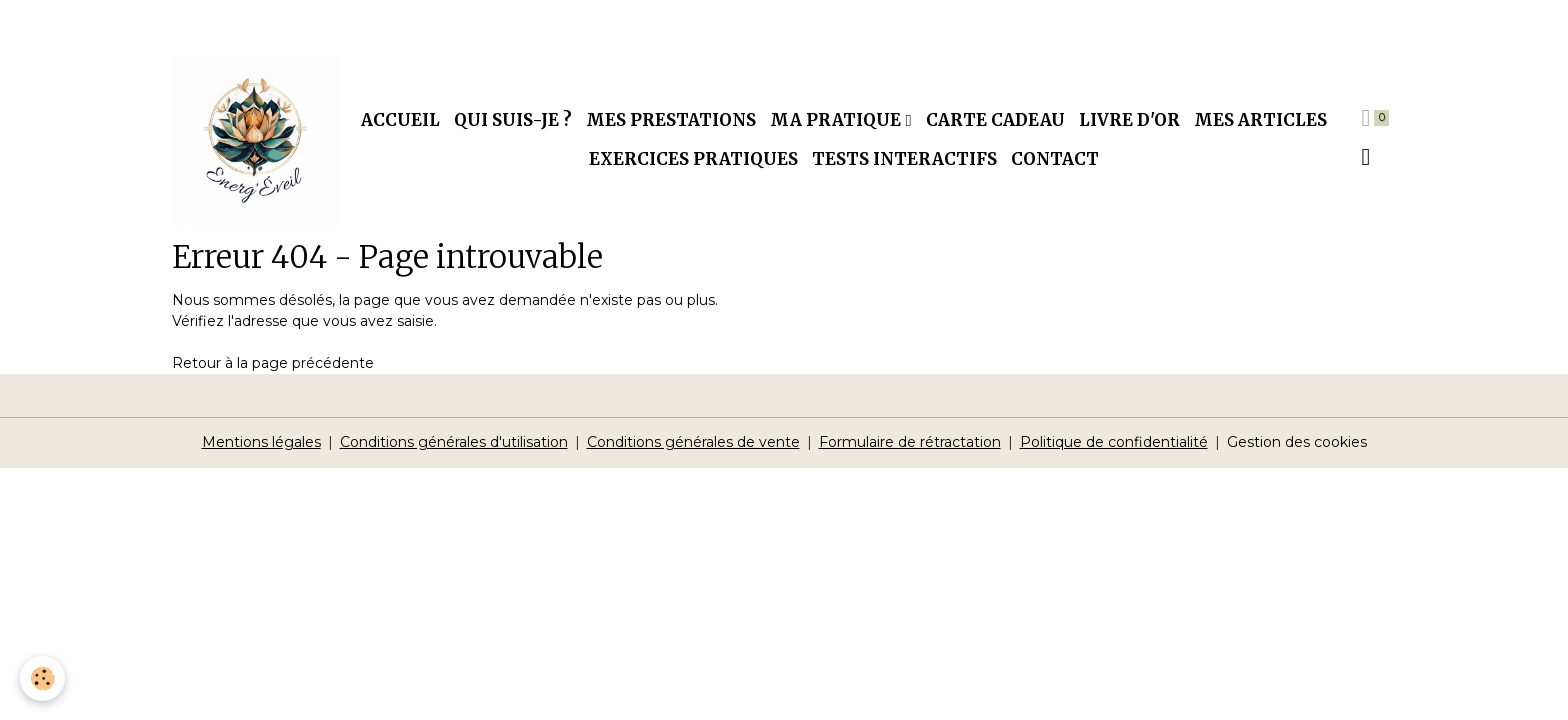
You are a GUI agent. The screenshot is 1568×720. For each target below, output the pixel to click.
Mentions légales (261, 442)
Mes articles (1260, 120)
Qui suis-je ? (513, 120)
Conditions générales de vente (693, 442)
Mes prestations (671, 120)
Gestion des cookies (1297, 442)
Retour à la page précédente (273, 363)
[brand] (256, 140)
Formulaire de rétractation (910, 442)
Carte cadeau (995, 120)
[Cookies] (42, 678)
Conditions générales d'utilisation (454, 442)
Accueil (400, 120)
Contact (1055, 159)
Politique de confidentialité (1114, 442)
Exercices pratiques (693, 159)
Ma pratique (837, 120)
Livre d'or (1129, 120)
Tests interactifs (904, 159)
